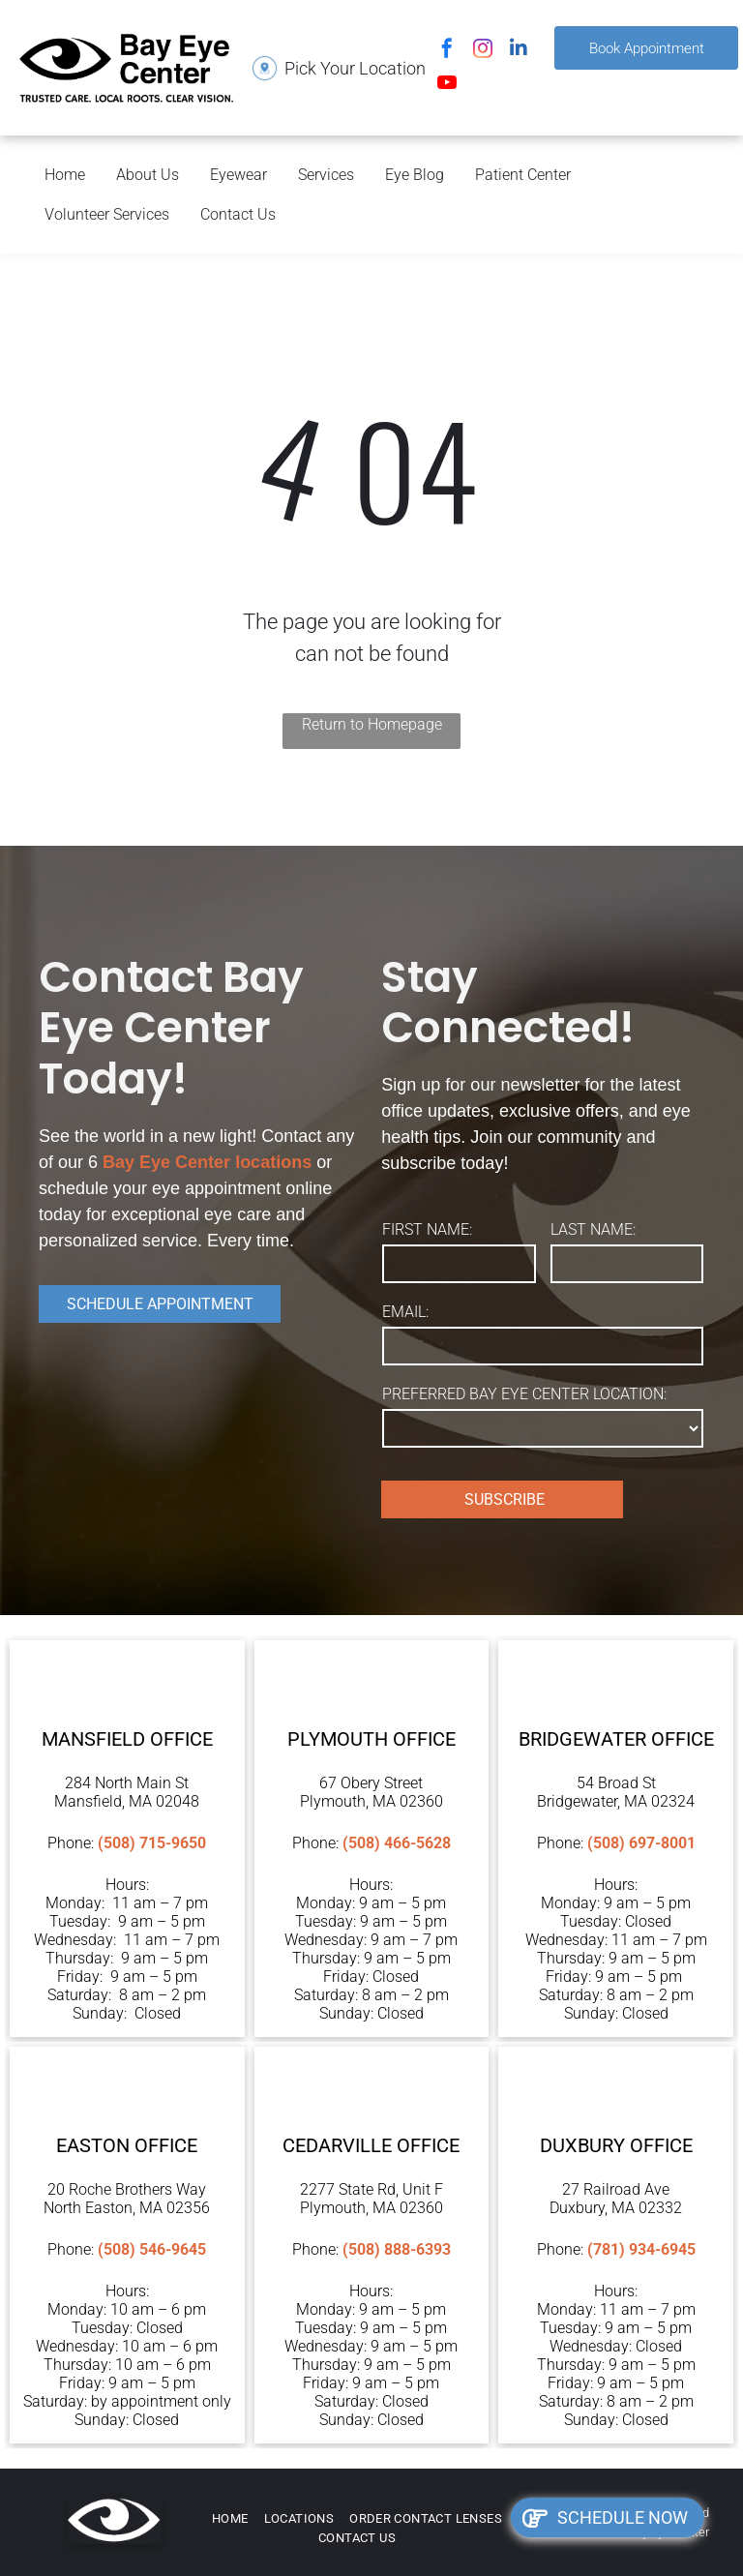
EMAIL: (405, 1312)
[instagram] (482, 51)
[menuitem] (230, 2519)
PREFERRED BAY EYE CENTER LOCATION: (524, 1394)
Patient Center (523, 174)
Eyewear (238, 174)
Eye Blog (414, 174)
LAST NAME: (593, 1229)
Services (326, 174)
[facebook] (446, 51)
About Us (147, 174)
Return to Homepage (372, 724)
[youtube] (446, 85)
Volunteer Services (107, 214)
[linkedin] (518, 51)
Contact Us (238, 214)
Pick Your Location (355, 68)
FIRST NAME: (427, 1229)
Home (65, 174)
